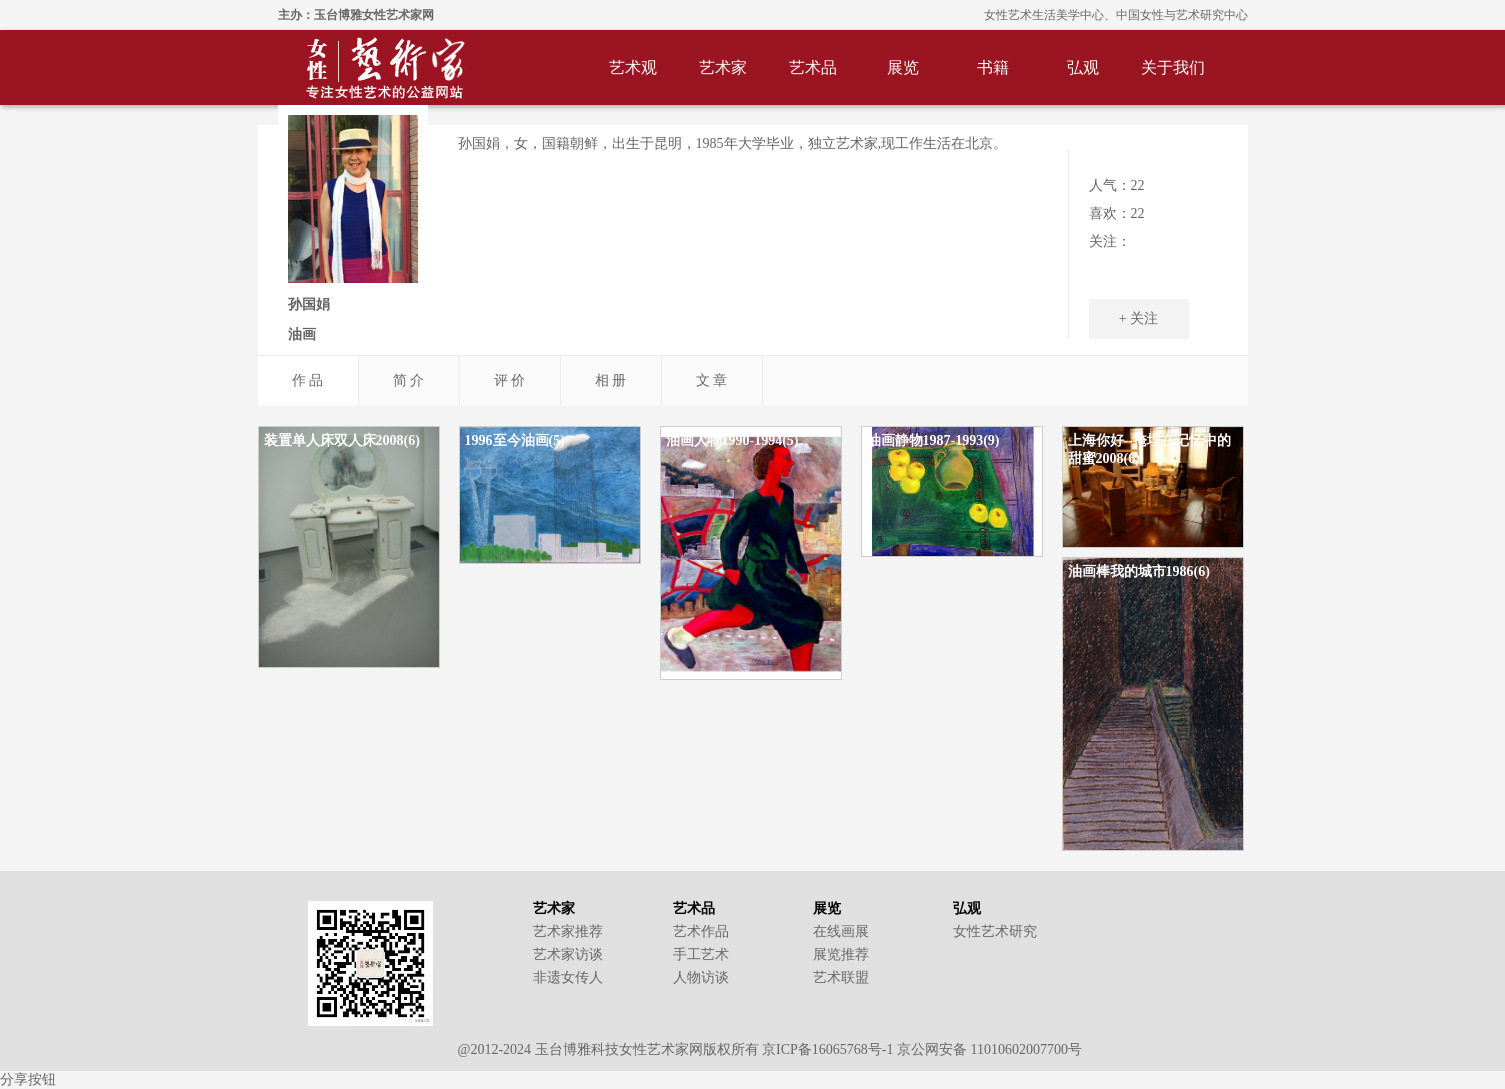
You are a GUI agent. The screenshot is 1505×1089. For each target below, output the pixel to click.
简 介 (409, 380)
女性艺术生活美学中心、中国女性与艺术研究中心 (1116, 15)
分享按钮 (28, 1079)
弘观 (1083, 67)
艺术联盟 (841, 977)
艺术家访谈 (568, 954)
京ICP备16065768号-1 (827, 1049)
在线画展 (841, 931)
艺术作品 (701, 931)
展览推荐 (841, 954)
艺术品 (813, 67)
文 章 (712, 380)
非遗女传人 (568, 977)
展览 (903, 67)
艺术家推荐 (568, 931)
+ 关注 (1138, 318)
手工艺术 (701, 954)
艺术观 (633, 67)
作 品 (308, 380)
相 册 (611, 380)
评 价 (510, 380)
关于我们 (1173, 67)
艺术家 (723, 67)
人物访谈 (701, 977)
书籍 (993, 67)
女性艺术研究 (995, 931)
